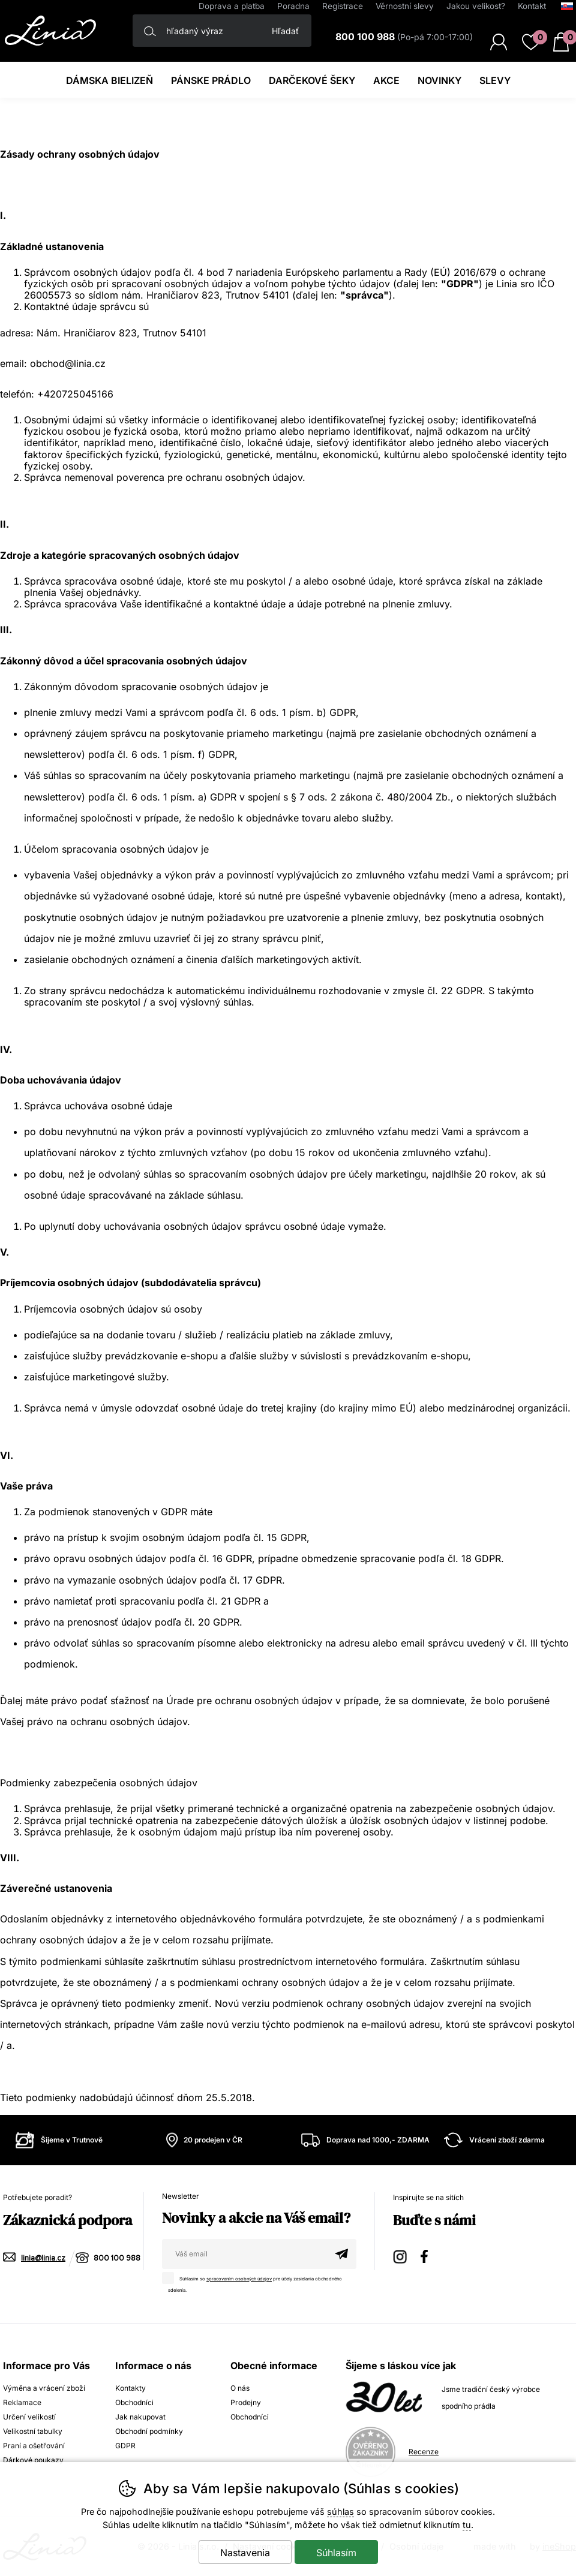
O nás (240, 2388)
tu (467, 2525)
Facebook (428, 2254)
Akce (386, 80)
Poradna (293, 6)
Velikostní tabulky (32, 2431)
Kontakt (532, 6)
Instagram (401, 2254)
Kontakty (130, 2388)
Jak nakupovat (140, 2416)
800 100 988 (117, 2258)
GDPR (125, 2445)
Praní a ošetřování (34, 2445)
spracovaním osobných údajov (239, 2279)
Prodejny (245, 2402)
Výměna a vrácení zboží (44, 2388)
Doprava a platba (232, 6)
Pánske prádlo (211, 80)
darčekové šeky (312, 80)
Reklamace (22, 2402)
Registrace (342, 6)
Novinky (439, 80)
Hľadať (285, 31)
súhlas (340, 2511)
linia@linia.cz (43, 2258)
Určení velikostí (29, 2416)
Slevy (495, 80)
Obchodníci (134, 2402)
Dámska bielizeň (109, 80)
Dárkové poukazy (33, 2459)
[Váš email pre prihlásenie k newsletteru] (244, 2254)
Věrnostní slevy (405, 6)
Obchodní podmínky (149, 2431)
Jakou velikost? (475, 6)
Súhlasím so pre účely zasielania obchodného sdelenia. (255, 2282)
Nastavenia (245, 2553)
